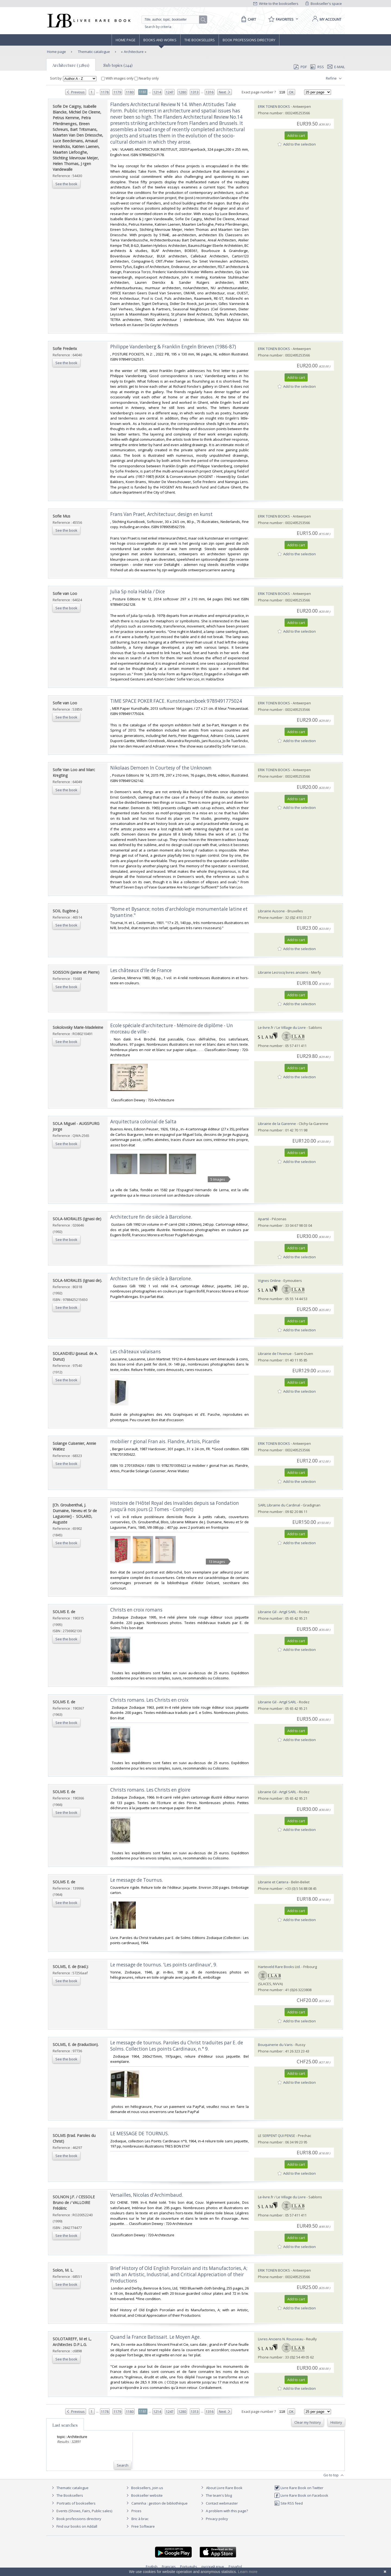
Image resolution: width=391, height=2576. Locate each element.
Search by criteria (158, 26)
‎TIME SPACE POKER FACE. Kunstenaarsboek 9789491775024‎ (176, 701)
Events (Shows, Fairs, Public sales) (81, 2511)
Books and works (159, 39)
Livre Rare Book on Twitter (298, 2487)
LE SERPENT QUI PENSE (276, 2135)
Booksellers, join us (144, 2487)
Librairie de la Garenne (277, 1123)
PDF (300, 66)
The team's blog (216, 2495)
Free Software (143, 2526)
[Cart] (247, 19)
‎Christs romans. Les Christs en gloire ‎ (150, 1790)
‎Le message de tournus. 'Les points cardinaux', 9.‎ (163, 1965)
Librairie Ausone (271, 911)
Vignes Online (269, 1280)
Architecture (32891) (70, 65)
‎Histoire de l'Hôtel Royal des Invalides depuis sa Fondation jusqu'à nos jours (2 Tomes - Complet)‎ (174, 1506)
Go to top (334, 2475)
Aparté (263, 1218)
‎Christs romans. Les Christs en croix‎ (149, 1700)
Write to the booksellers (275, 3)
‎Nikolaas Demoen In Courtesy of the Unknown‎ (161, 768)
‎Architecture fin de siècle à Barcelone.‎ (151, 1217)
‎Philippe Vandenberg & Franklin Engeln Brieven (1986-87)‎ (173, 346)
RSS (316, 66)
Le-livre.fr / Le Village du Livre (282, 1027)
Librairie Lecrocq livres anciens (283, 972)
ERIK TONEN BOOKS (274, 106)
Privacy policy (214, 2518)
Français (169, 2566)
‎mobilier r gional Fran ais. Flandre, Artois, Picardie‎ (165, 1441)
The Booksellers (199, 39)
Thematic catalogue (93, 51)
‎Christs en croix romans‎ (136, 1610)
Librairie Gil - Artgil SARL (277, 1611)
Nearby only (146, 78)
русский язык (212, 2566)
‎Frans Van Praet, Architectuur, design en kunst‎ (161, 514)
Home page (125, 39)
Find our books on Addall (73, 2526)
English (151, 2566)
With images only (117, 78)
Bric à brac (140, 2518)
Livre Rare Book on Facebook (301, 2495)
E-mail (336, 66)
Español (235, 2566)
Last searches (65, 2425)
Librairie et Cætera (273, 1882)
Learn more (247, 2571)
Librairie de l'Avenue (275, 1353)
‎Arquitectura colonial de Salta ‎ (144, 1121)
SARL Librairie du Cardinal (279, 1505)
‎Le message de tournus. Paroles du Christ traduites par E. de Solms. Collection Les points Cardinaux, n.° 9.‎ (176, 2045)
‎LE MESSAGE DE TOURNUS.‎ (139, 2133)
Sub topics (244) (118, 65)
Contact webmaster (219, 2503)
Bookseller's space (323, 3)
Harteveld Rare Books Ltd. (279, 1966)
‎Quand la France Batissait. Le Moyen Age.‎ (155, 2337)
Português (188, 2566)
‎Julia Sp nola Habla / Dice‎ (137, 591)
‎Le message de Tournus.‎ (136, 1880)
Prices (136, 2510)
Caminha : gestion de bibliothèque (159, 2503)
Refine (334, 78)
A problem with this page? (224, 2511)
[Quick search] (172, 19)
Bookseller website (144, 2495)
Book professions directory (249, 39)
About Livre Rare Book (224, 2487)
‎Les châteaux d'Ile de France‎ (141, 970)
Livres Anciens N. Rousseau (280, 2339)
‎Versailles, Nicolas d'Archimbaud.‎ (146, 2195)
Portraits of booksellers (76, 2503)
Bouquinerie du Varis (275, 2044)
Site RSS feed (288, 2503)
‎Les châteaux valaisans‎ (135, 1351)
